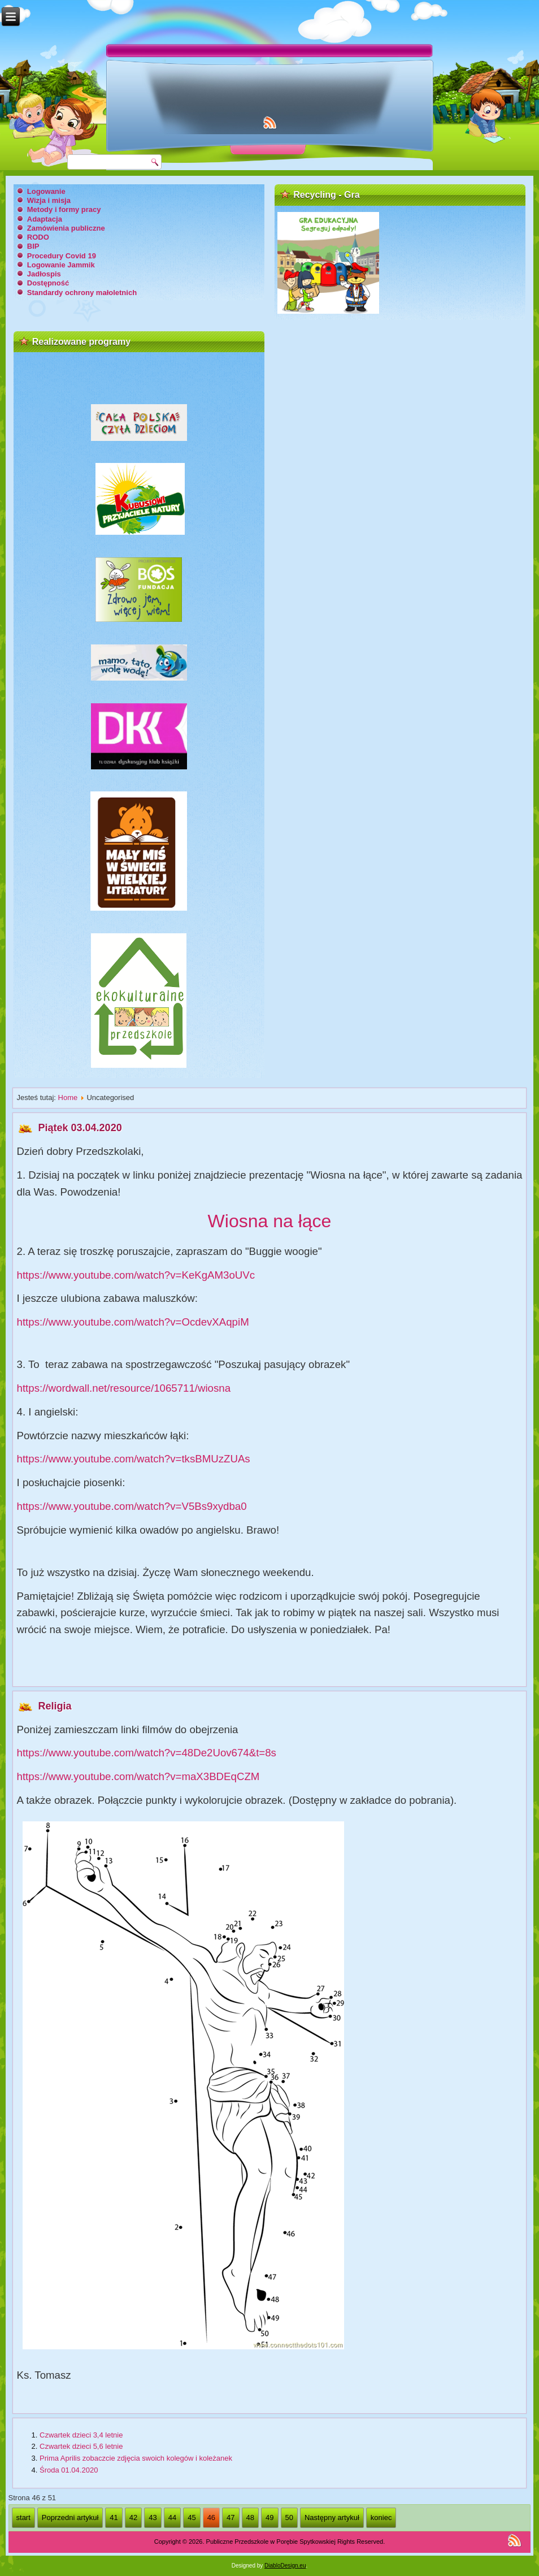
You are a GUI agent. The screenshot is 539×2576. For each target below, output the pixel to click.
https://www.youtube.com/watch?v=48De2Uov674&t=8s (146, 1753)
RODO (38, 237)
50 (289, 2517)
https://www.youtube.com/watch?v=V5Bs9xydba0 (132, 1506)
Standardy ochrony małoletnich (82, 292)
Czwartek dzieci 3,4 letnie (81, 2435)
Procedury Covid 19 (61, 256)
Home (68, 1097)
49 (269, 2517)
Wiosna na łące (270, 1221)
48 (250, 2517)
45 (191, 2517)
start (23, 2517)
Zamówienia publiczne (66, 228)
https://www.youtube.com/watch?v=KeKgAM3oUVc (136, 1275)
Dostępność (48, 283)
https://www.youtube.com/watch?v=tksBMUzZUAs (133, 1459)
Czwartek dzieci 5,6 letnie (81, 2446)
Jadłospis (44, 274)
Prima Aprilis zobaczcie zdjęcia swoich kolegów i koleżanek (136, 2458)
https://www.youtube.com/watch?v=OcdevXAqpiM (133, 1322)
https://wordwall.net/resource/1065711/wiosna (124, 1388)
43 (153, 2517)
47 (230, 2517)
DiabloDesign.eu (285, 2565)
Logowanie (46, 191)
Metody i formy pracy (64, 209)
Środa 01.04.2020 (69, 2470)
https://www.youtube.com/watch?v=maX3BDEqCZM (138, 1776)
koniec (381, 2517)
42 (133, 2517)
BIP (33, 246)
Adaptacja (44, 219)
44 (172, 2517)
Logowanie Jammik (61, 265)
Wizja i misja (49, 200)
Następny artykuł (332, 2517)
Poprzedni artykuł (70, 2517)
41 (114, 2517)
